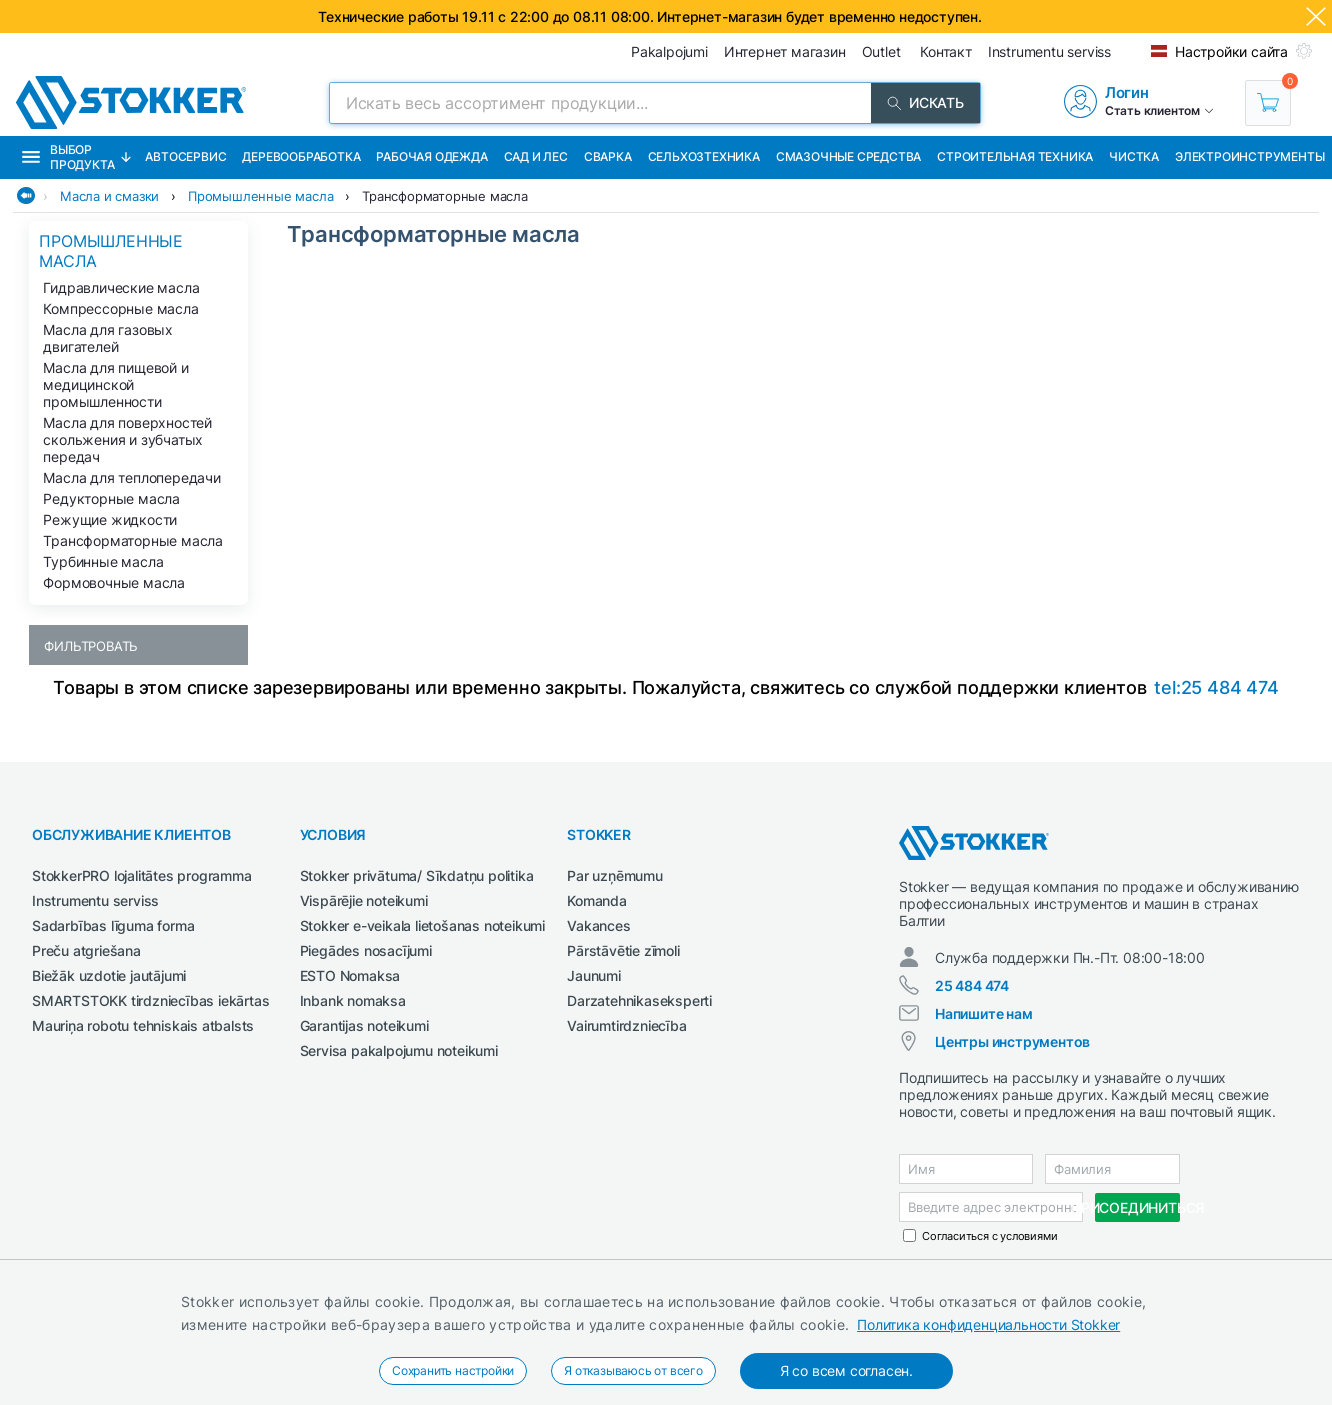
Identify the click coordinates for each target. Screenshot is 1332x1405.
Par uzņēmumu (615, 875)
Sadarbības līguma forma (113, 925)
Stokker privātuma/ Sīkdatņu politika (417, 875)
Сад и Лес (536, 156)
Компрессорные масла (120, 308)
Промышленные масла (260, 196)
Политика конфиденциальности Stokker (988, 1324)
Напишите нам (984, 1013)
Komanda (597, 900)
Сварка (608, 156)
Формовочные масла (114, 582)
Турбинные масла (103, 561)
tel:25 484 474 (1216, 687)
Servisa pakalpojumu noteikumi (399, 1050)
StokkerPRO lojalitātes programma (142, 875)
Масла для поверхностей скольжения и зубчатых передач (127, 439)
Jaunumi (594, 975)
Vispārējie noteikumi (364, 900)
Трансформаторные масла (445, 196)
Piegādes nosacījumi (366, 950)
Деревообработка (301, 156)
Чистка (1134, 156)
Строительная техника (1015, 156)
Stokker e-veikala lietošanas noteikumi (422, 925)
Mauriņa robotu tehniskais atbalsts (143, 1025)
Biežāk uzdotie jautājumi (109, 975)
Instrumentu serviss (95, 900)
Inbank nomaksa (353, 1000)
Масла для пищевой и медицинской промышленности (115, 384)
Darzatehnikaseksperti (639, 1000)
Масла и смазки (109, 196)
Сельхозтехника (704, 156)
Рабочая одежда (431, 156)
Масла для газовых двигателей (108, 338)
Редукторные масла (111, 498)
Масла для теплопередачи (131, 477)
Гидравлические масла (121, 287)
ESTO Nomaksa (350, 975)
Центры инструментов (1012, 1041)
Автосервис (185, 156)
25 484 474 (972, 985)
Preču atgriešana (86, 950)
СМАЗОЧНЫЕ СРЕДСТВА (848, 156)
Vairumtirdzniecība (626, 1025)
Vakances (598, 925)
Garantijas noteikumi (364, 1025)
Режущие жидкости (110, 519)
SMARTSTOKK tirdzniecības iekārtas (150, 1000)
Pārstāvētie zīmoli (623, 950)
